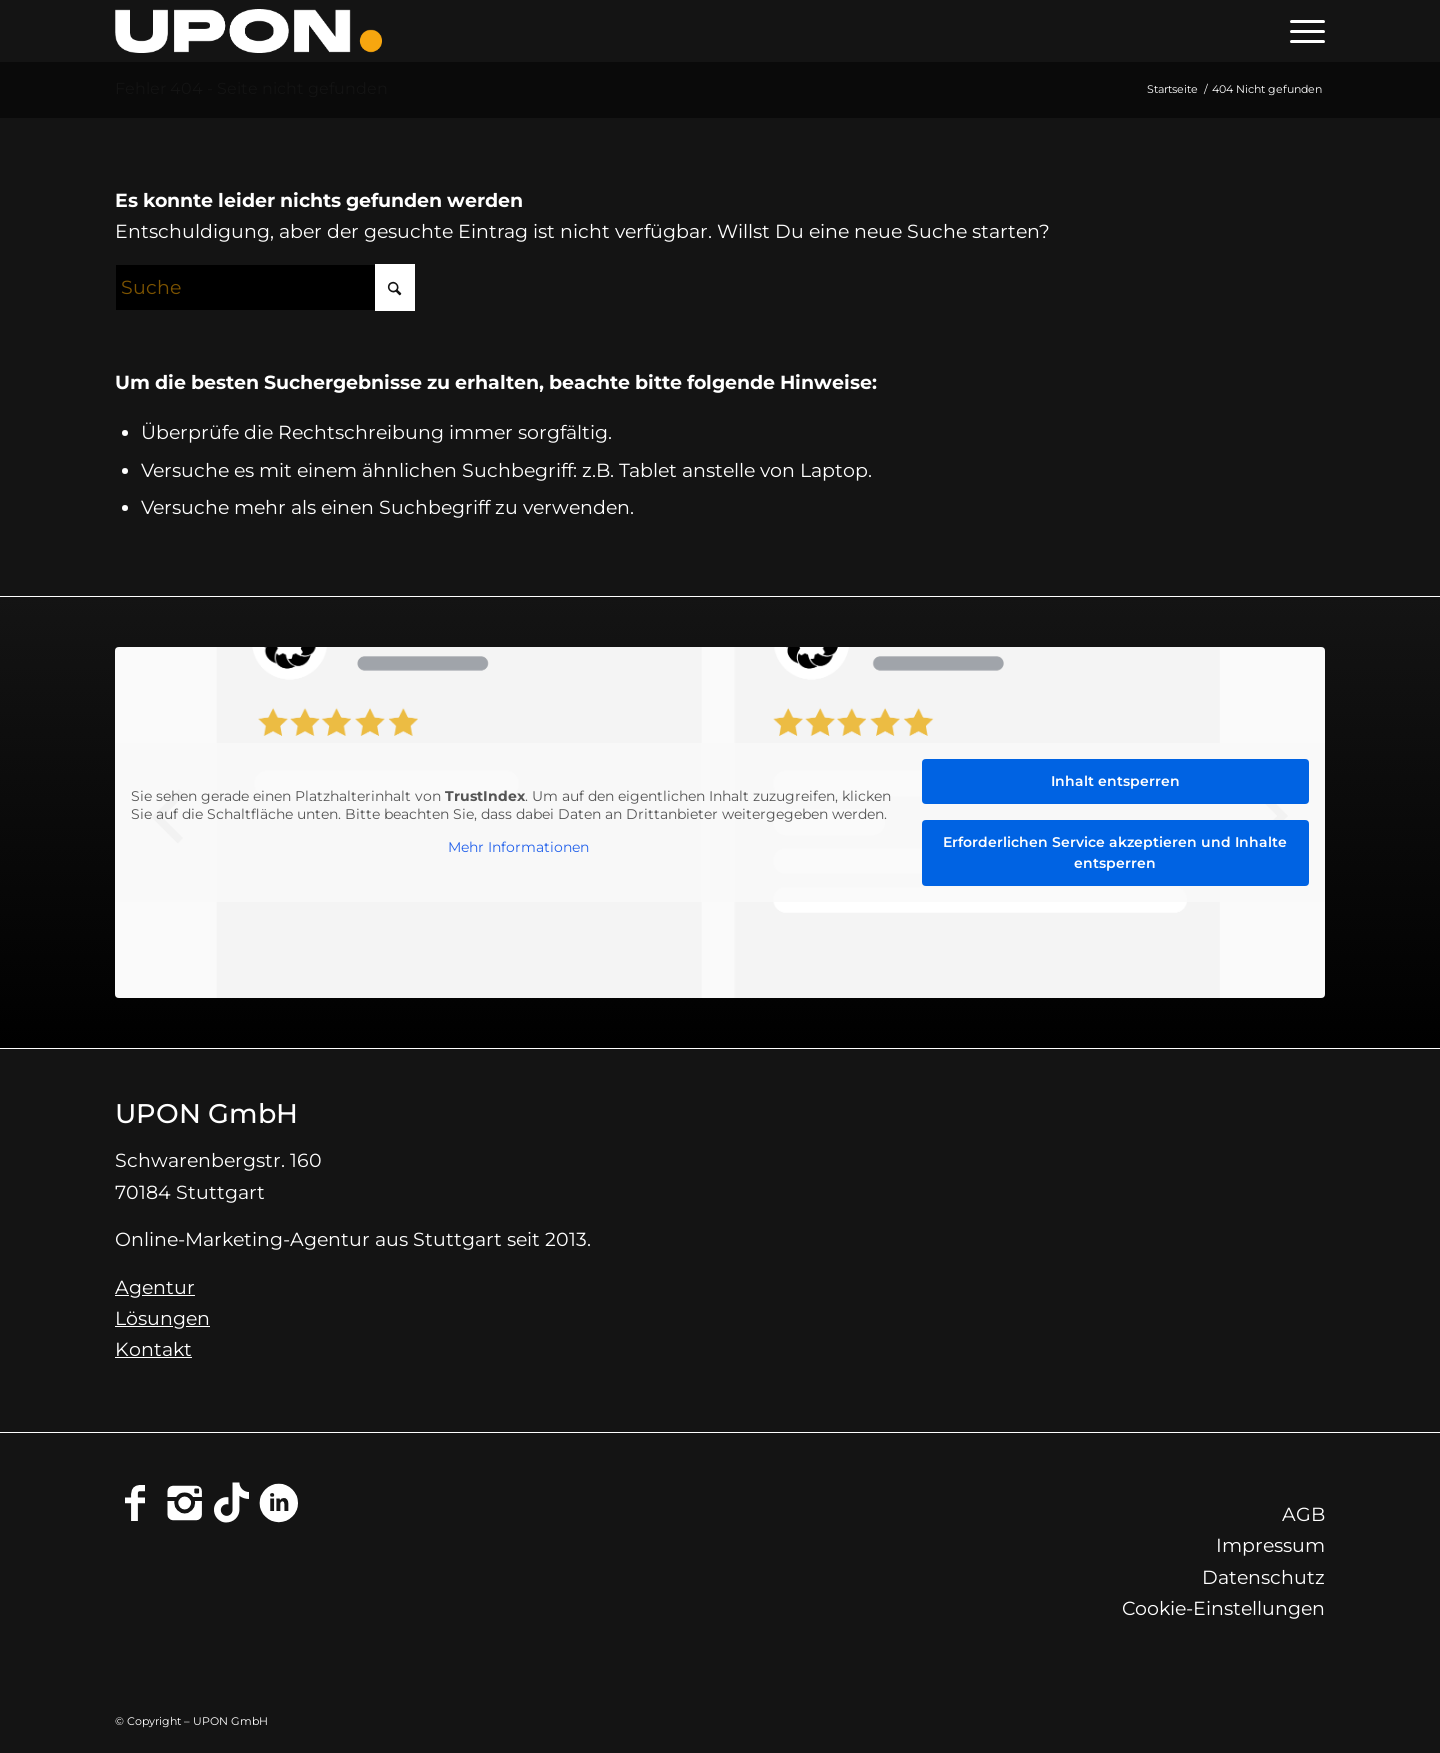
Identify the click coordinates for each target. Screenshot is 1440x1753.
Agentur (155, 1287)
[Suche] (265, 287)
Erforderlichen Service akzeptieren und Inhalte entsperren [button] (1115, 852)
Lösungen (162, 1318)
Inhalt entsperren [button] (1115, 781)
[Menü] (1301, 31)
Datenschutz (1263, 1577)
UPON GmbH (206, 1113)
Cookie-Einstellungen (1223, 1608)
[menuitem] (1301, 31)
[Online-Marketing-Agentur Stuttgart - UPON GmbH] (248, 31)
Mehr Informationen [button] (518, 848)
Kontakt (153, 1349)
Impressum (1270, 1545)
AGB (1303, 1514)
